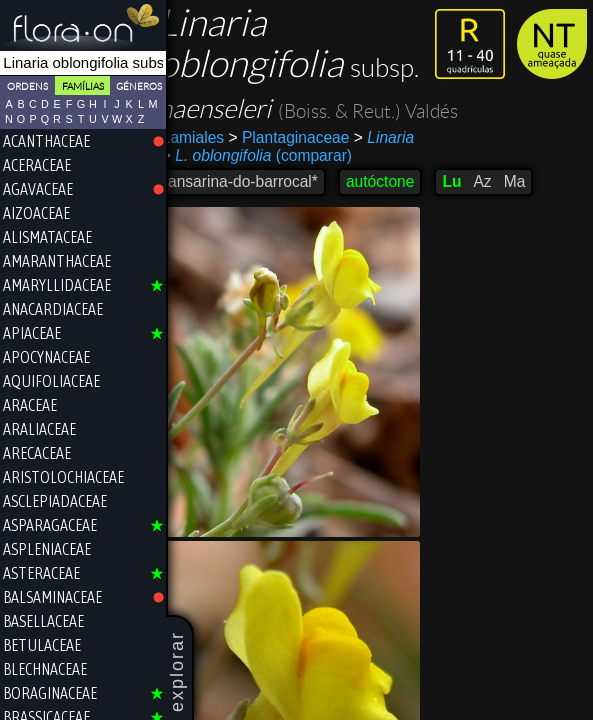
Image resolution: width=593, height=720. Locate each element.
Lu (465, 181)
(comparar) (271, 156)
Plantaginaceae (303, 137)
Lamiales (207, 137)
